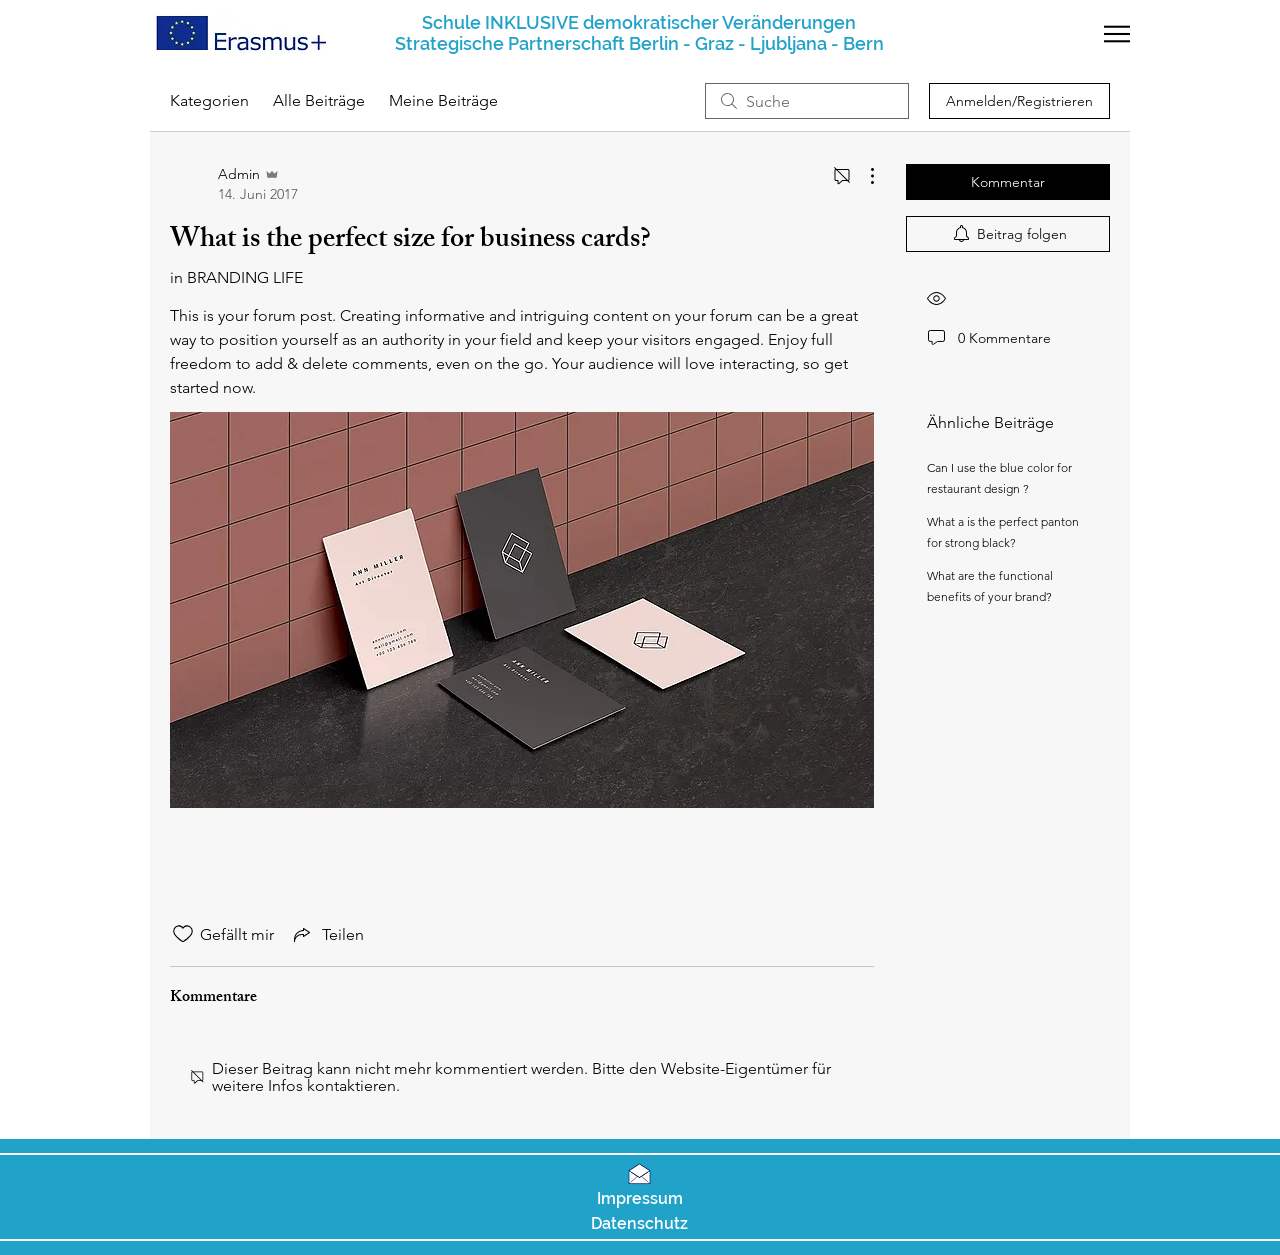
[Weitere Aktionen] (862, 176)
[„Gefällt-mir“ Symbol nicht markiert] (183, 934)
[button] (1117, 34)
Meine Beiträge (443, 100)
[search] (807, 101)
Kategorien (209, 100)
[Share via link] (327, 934)
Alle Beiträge (319, 100)
